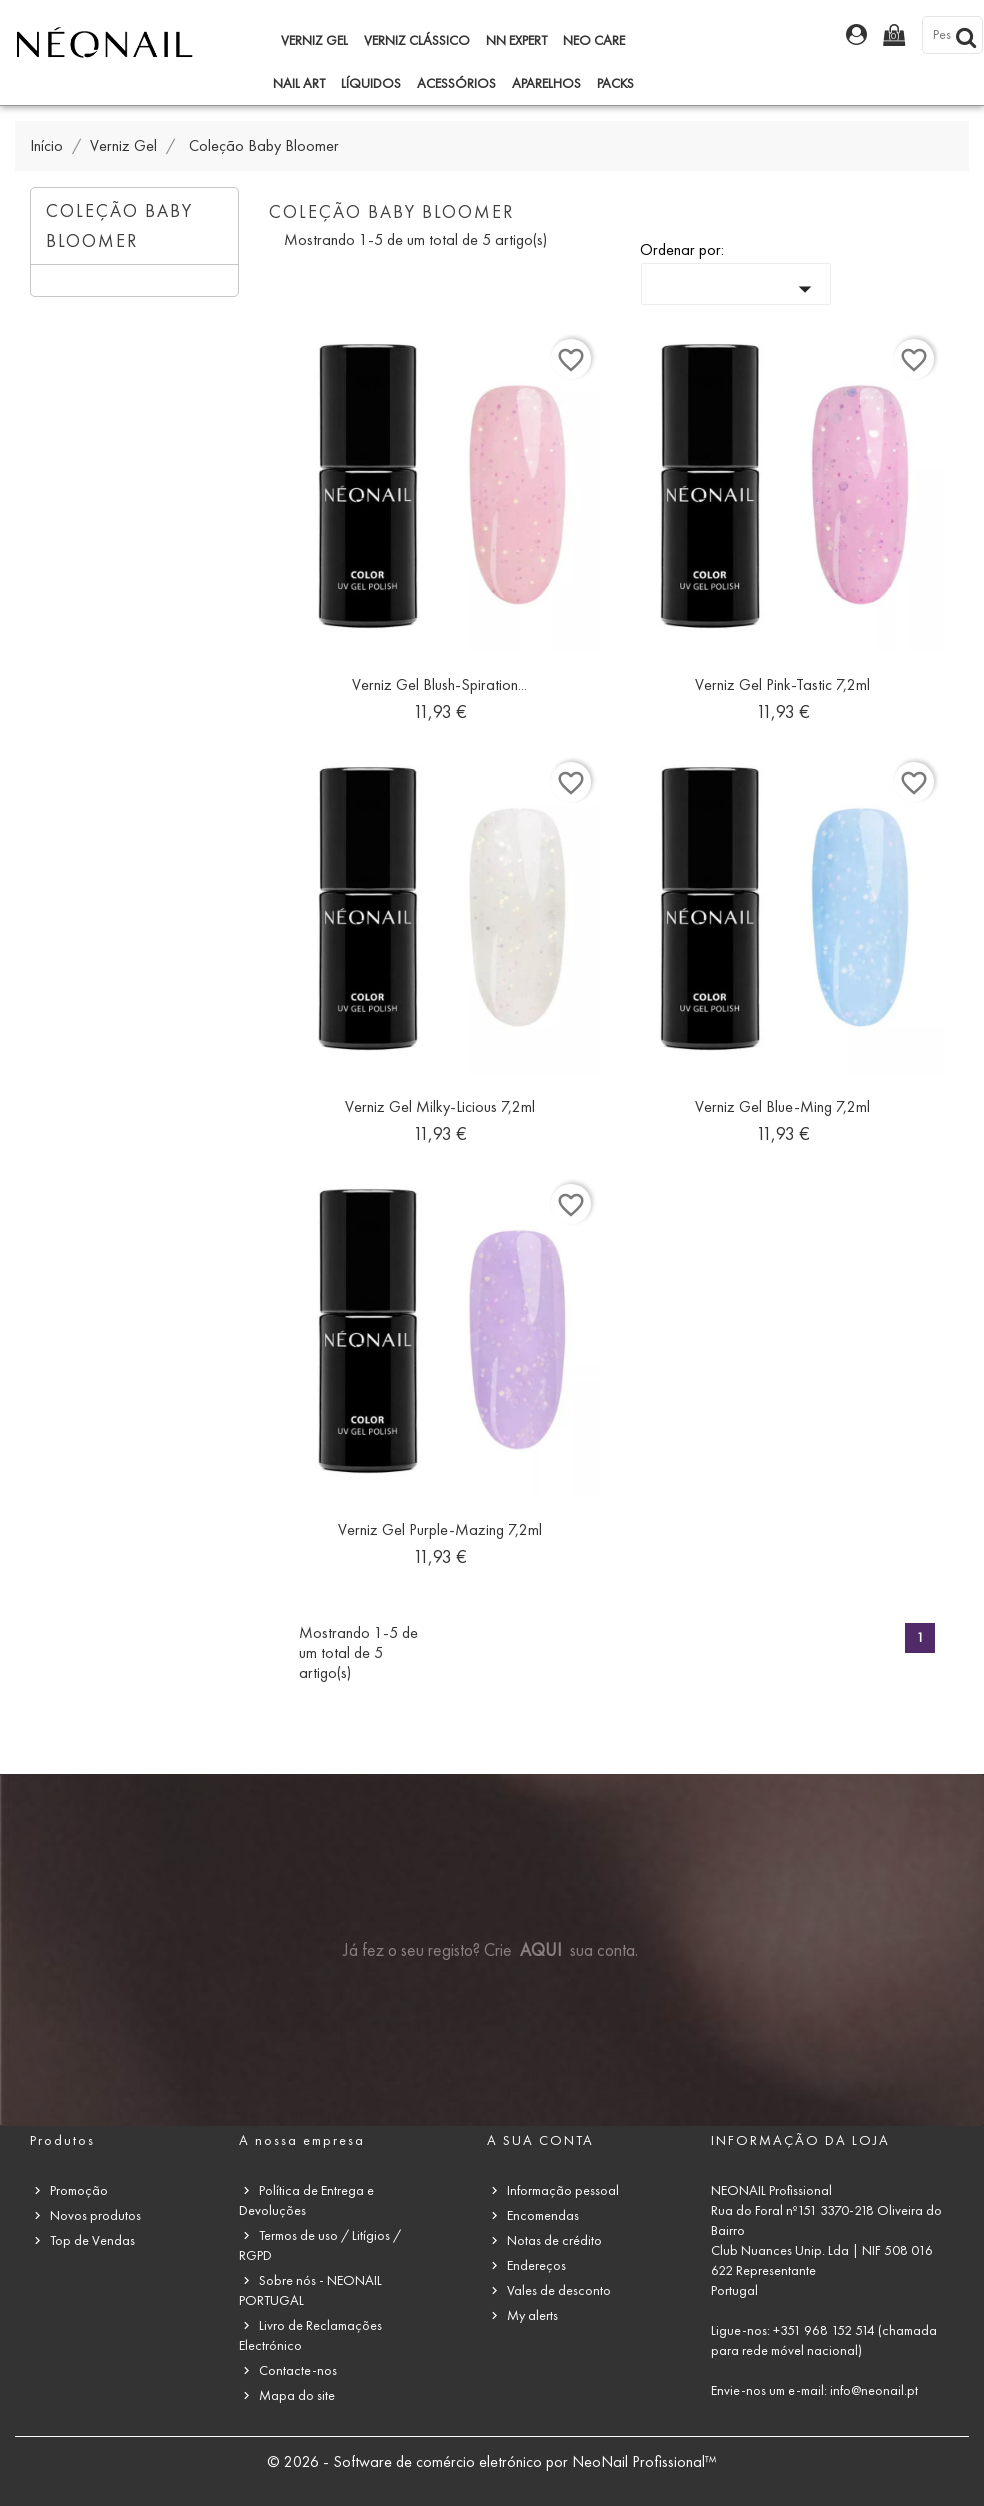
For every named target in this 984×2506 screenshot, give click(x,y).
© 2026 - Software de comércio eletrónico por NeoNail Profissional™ (492, 2461)
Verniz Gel (314, 40)
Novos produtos (95, 2215)
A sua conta (540, 2140)
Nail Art (299, 83)
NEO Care (594, 40)
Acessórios (456, 83)
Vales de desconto (559, 2290)
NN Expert (516, 40)
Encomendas (543, 2215)
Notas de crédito (554, 2240)
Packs (615, 83)
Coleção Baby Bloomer (119, 226)
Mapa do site (297, 2395)
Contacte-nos (298, 2370)
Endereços (536, 2265)
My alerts (532, 2315)
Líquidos (371, 83)
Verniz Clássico (417, 40)
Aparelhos (546, 83)
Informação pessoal (563, 2190)
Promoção (79, 2190)
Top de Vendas (92, 2240)
